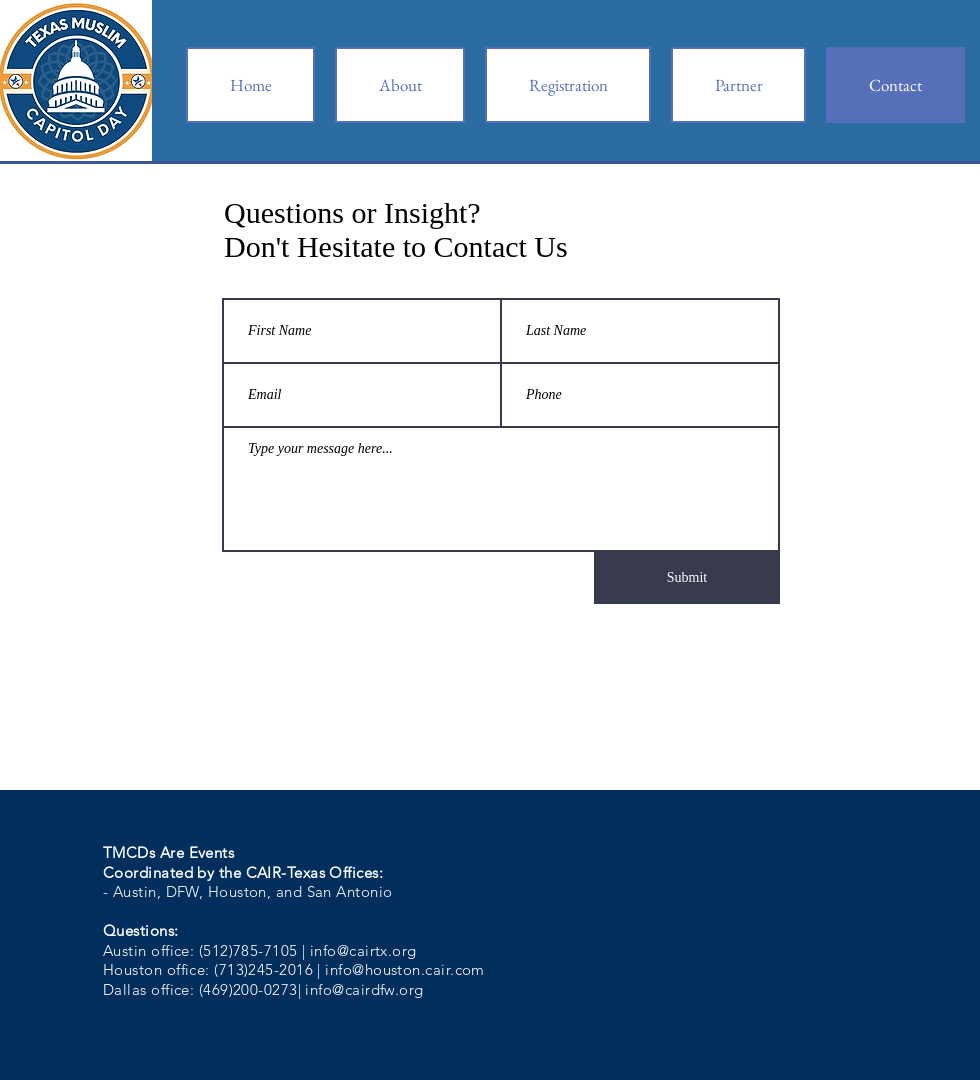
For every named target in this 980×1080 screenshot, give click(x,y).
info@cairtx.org (363, 950)
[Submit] (687, 578)
